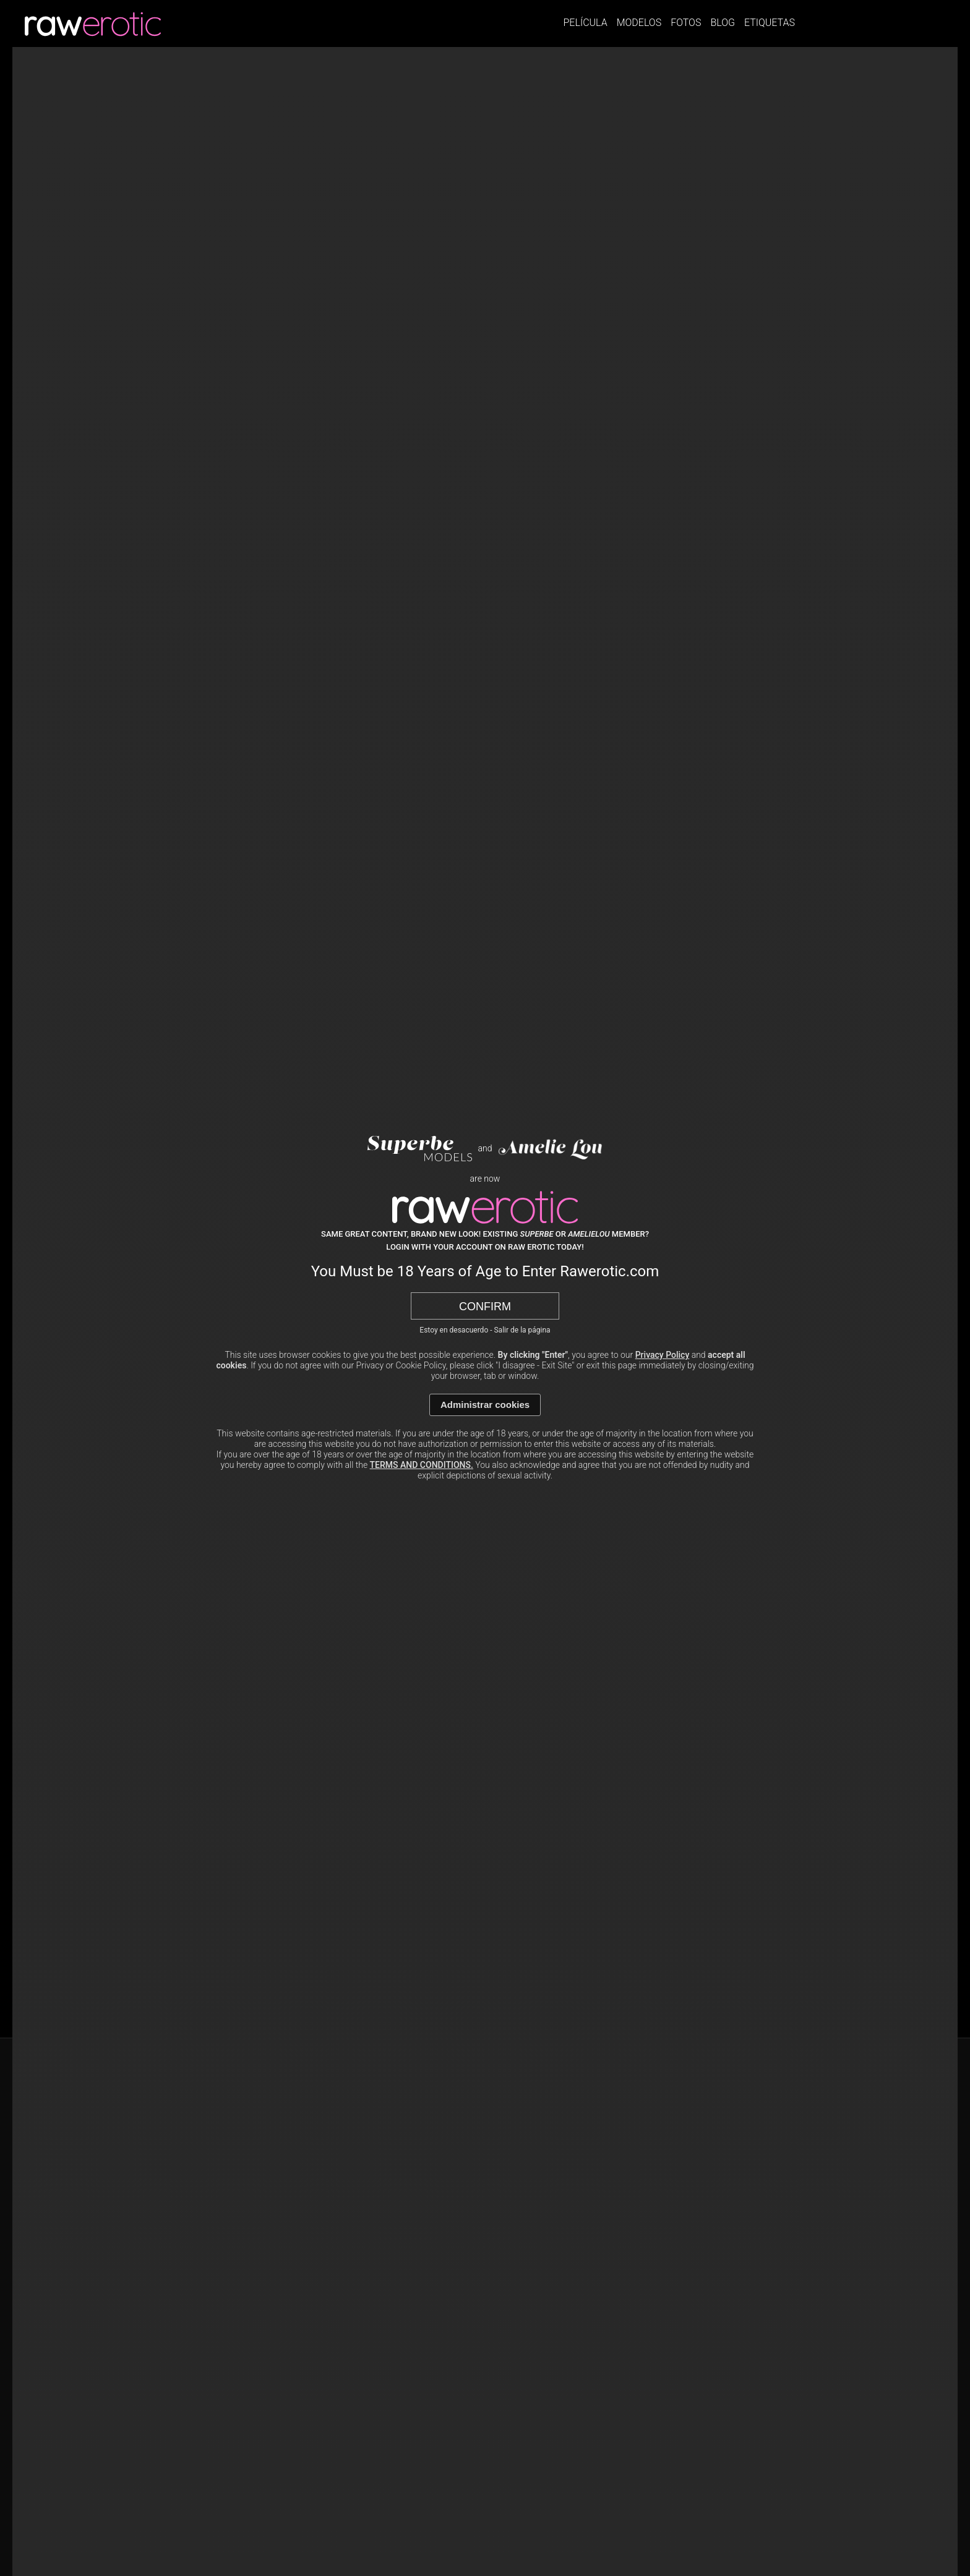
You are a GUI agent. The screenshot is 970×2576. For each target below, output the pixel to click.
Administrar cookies (485, 1404)
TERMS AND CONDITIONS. (421, 1465)
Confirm (485, 1306)
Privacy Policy (662, 1355)
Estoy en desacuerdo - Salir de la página (484, 1330)
